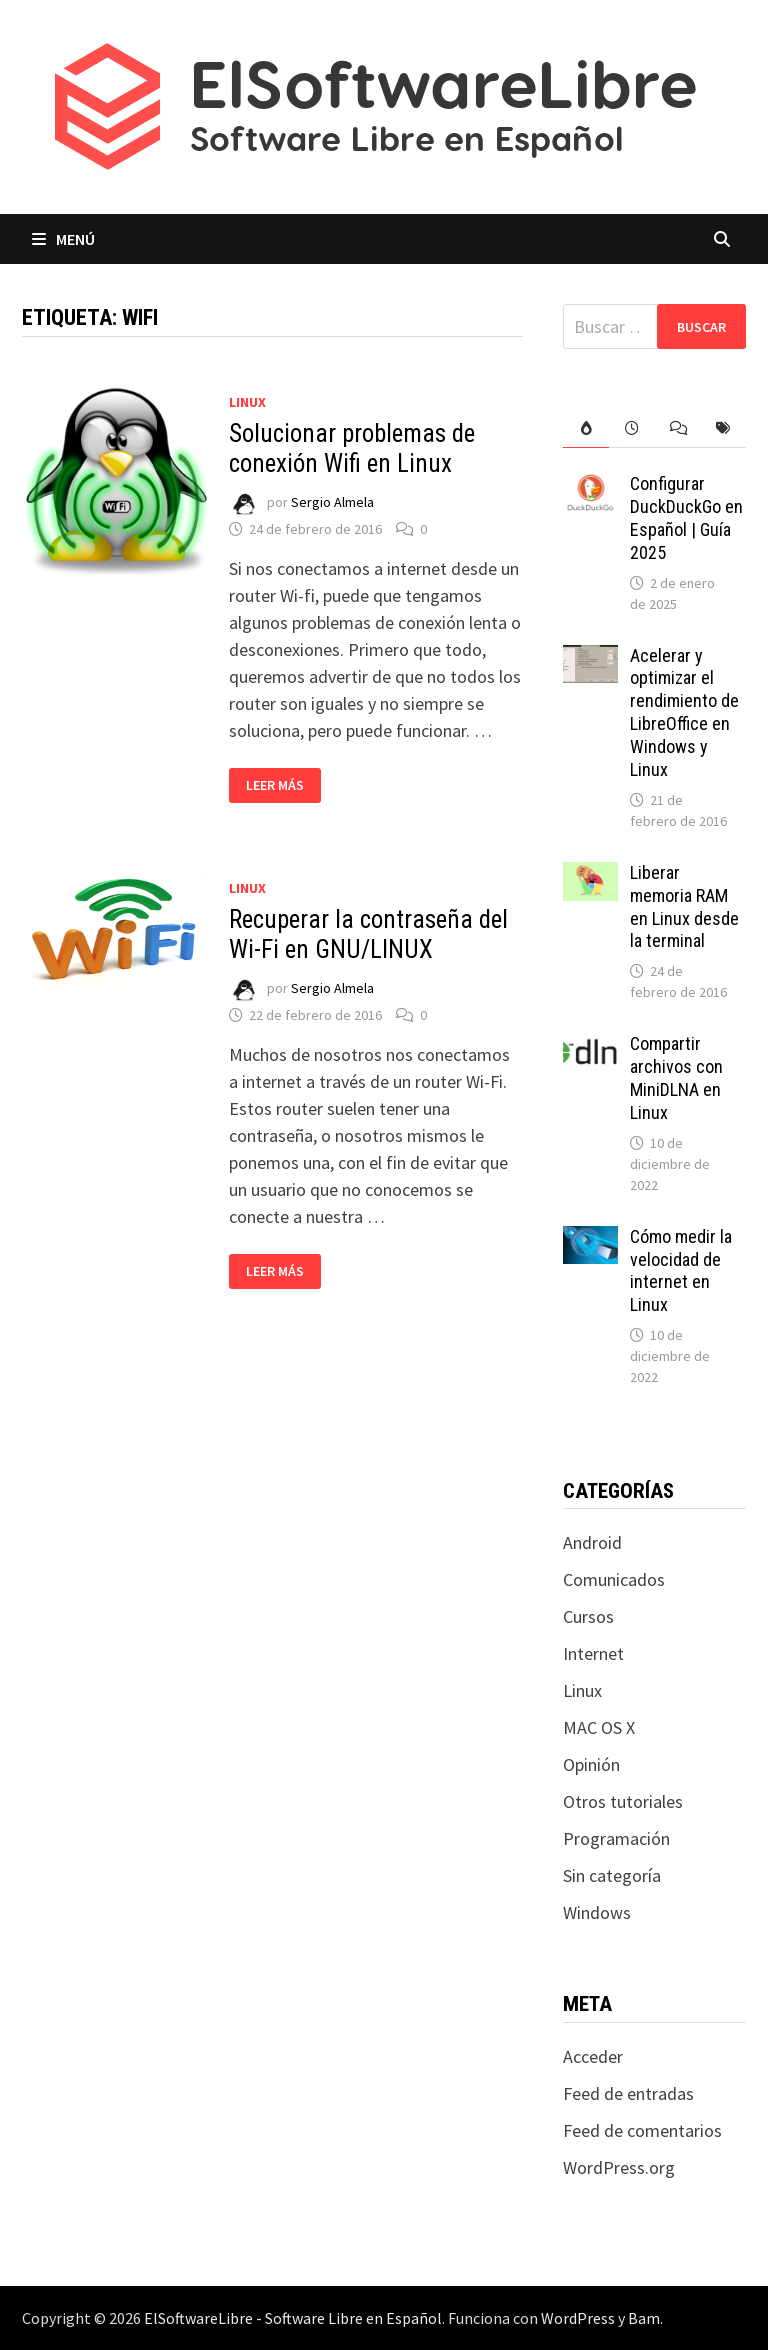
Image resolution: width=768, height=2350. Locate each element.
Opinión (591, 1764)
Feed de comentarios (642, 2130)
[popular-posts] (586, 428)
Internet (593, 1653)
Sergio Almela (332, 502)
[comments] (678, 428)
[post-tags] (723, 428)
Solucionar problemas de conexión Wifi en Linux (352, 448)
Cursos (588, 1616)
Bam (644, 2318)
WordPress (578, 2318)
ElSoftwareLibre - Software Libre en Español (293, 2318)
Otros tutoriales (623, 1801)
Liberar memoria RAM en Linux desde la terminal (684, 907)
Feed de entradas (628, 2093)
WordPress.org (619, 2167)
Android (592, 1542)
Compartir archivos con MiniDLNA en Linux (676, 1078)
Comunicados (614, 1579)
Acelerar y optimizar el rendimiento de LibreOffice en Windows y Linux (684, 712)
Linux (247, 402)
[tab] (586, 428)
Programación (616, 1838)
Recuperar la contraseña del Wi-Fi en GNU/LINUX (368, 934)
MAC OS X (599, 1727)
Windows (597, 1912)
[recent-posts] (632, 428)
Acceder (593, 2056)
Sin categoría (612, 1875)
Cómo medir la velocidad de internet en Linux (681, 1271)
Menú (63, 239)
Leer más (283, 785)
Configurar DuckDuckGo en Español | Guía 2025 (686, 518)
